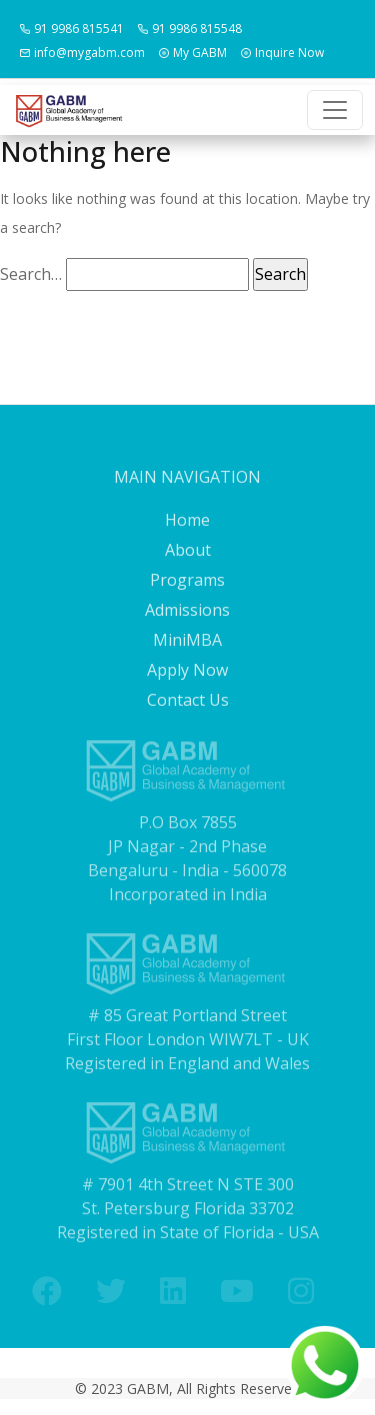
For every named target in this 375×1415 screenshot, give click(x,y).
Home (187, 593)
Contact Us (188, 773)
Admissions (187, 683)
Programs (187, 653)
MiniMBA (187, 713)
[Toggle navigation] (335, 110)
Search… (31, 274)
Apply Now (187, 743)
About (188, 623)
